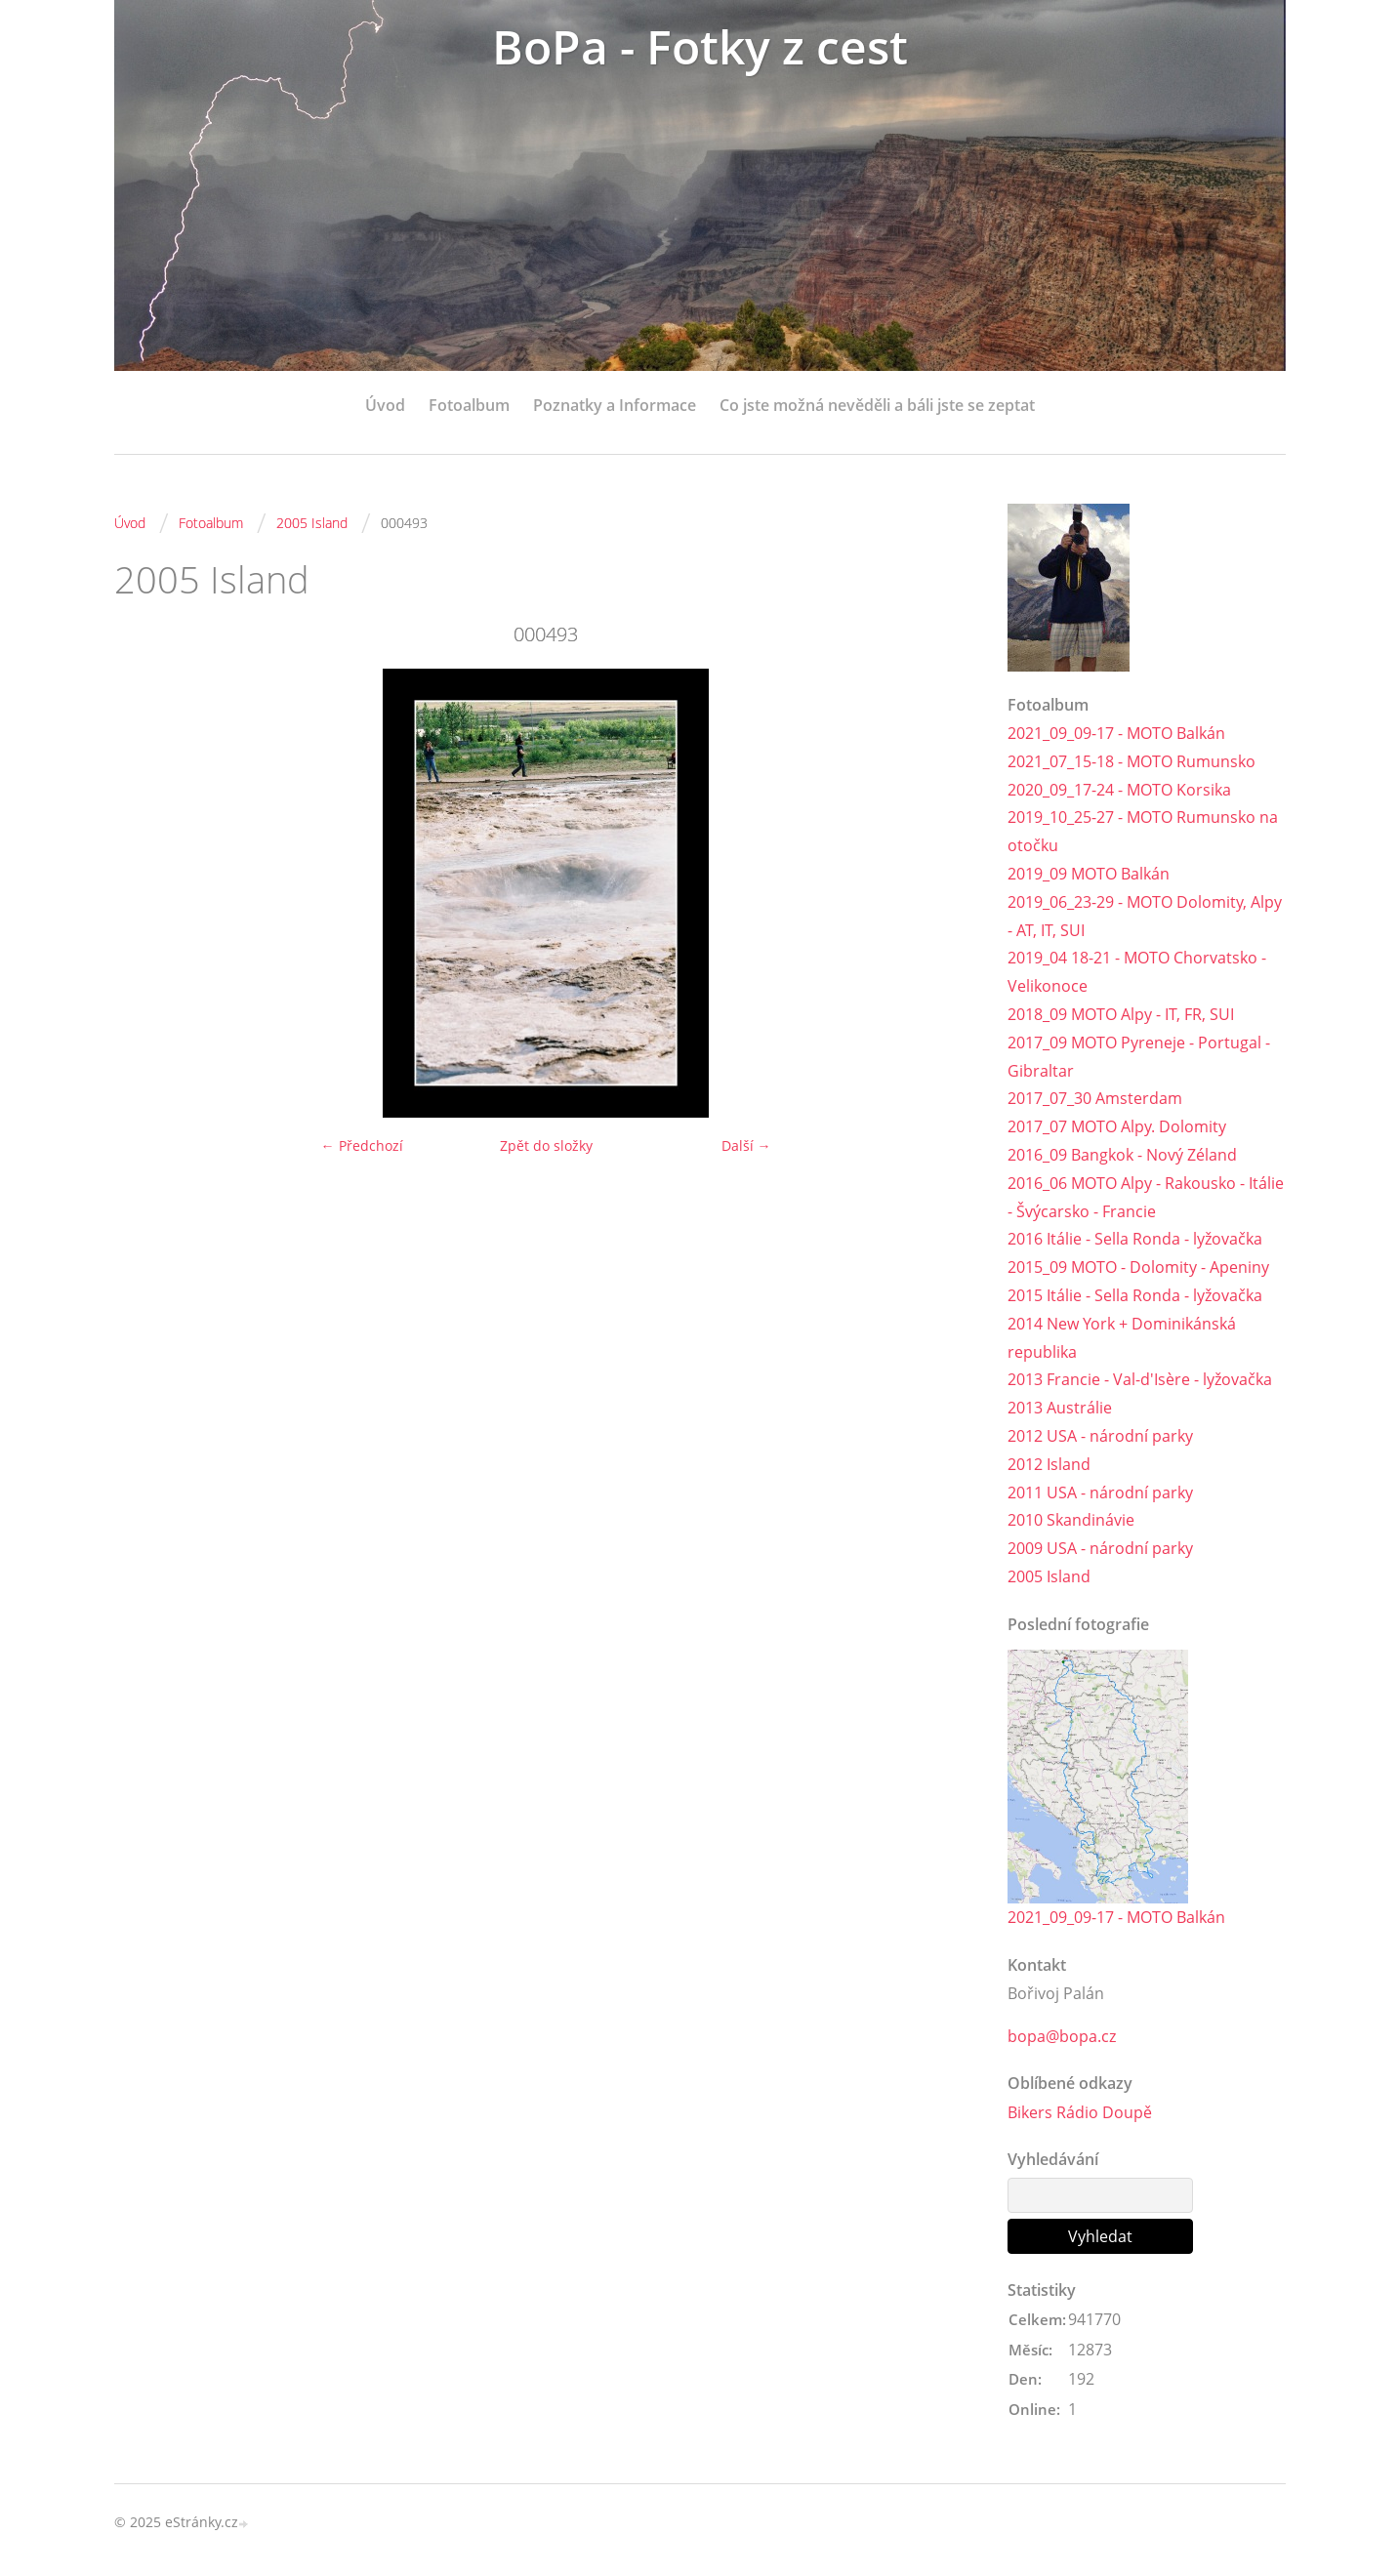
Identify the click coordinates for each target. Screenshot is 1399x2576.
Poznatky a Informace (614, 405)
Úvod (385, 405)
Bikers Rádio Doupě (1080, 2112)
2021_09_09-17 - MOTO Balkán (1116, 733)
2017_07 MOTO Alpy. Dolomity (1117, 1126)
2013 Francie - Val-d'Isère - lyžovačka (1140, 1379)
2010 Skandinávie (1071, 1520)
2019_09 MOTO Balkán (1089, 873)
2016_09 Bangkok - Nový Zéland (1122, 1154)
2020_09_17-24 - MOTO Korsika (1119, 789)
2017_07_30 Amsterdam (1095, 1098)
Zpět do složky (546, 1145)
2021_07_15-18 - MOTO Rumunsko (1131, 761)
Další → (746, 1145)
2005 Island (312, 522)
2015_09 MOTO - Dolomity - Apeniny (1138, 1267)
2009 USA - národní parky (1100, 1548)
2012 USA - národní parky (1100, 1436)
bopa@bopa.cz (1062, 2036)
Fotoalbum (469, 405)
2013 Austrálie (1060, 1407)
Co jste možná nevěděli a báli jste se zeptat (877, 405)
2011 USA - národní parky (1100, 1492)
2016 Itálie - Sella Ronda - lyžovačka (1135, 1238)
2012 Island (1049, 1464)
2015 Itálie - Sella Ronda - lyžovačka (1135, 1295)
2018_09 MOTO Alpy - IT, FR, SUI (1121, 1014)
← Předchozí (362, 1145)
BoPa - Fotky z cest (700, 46)
